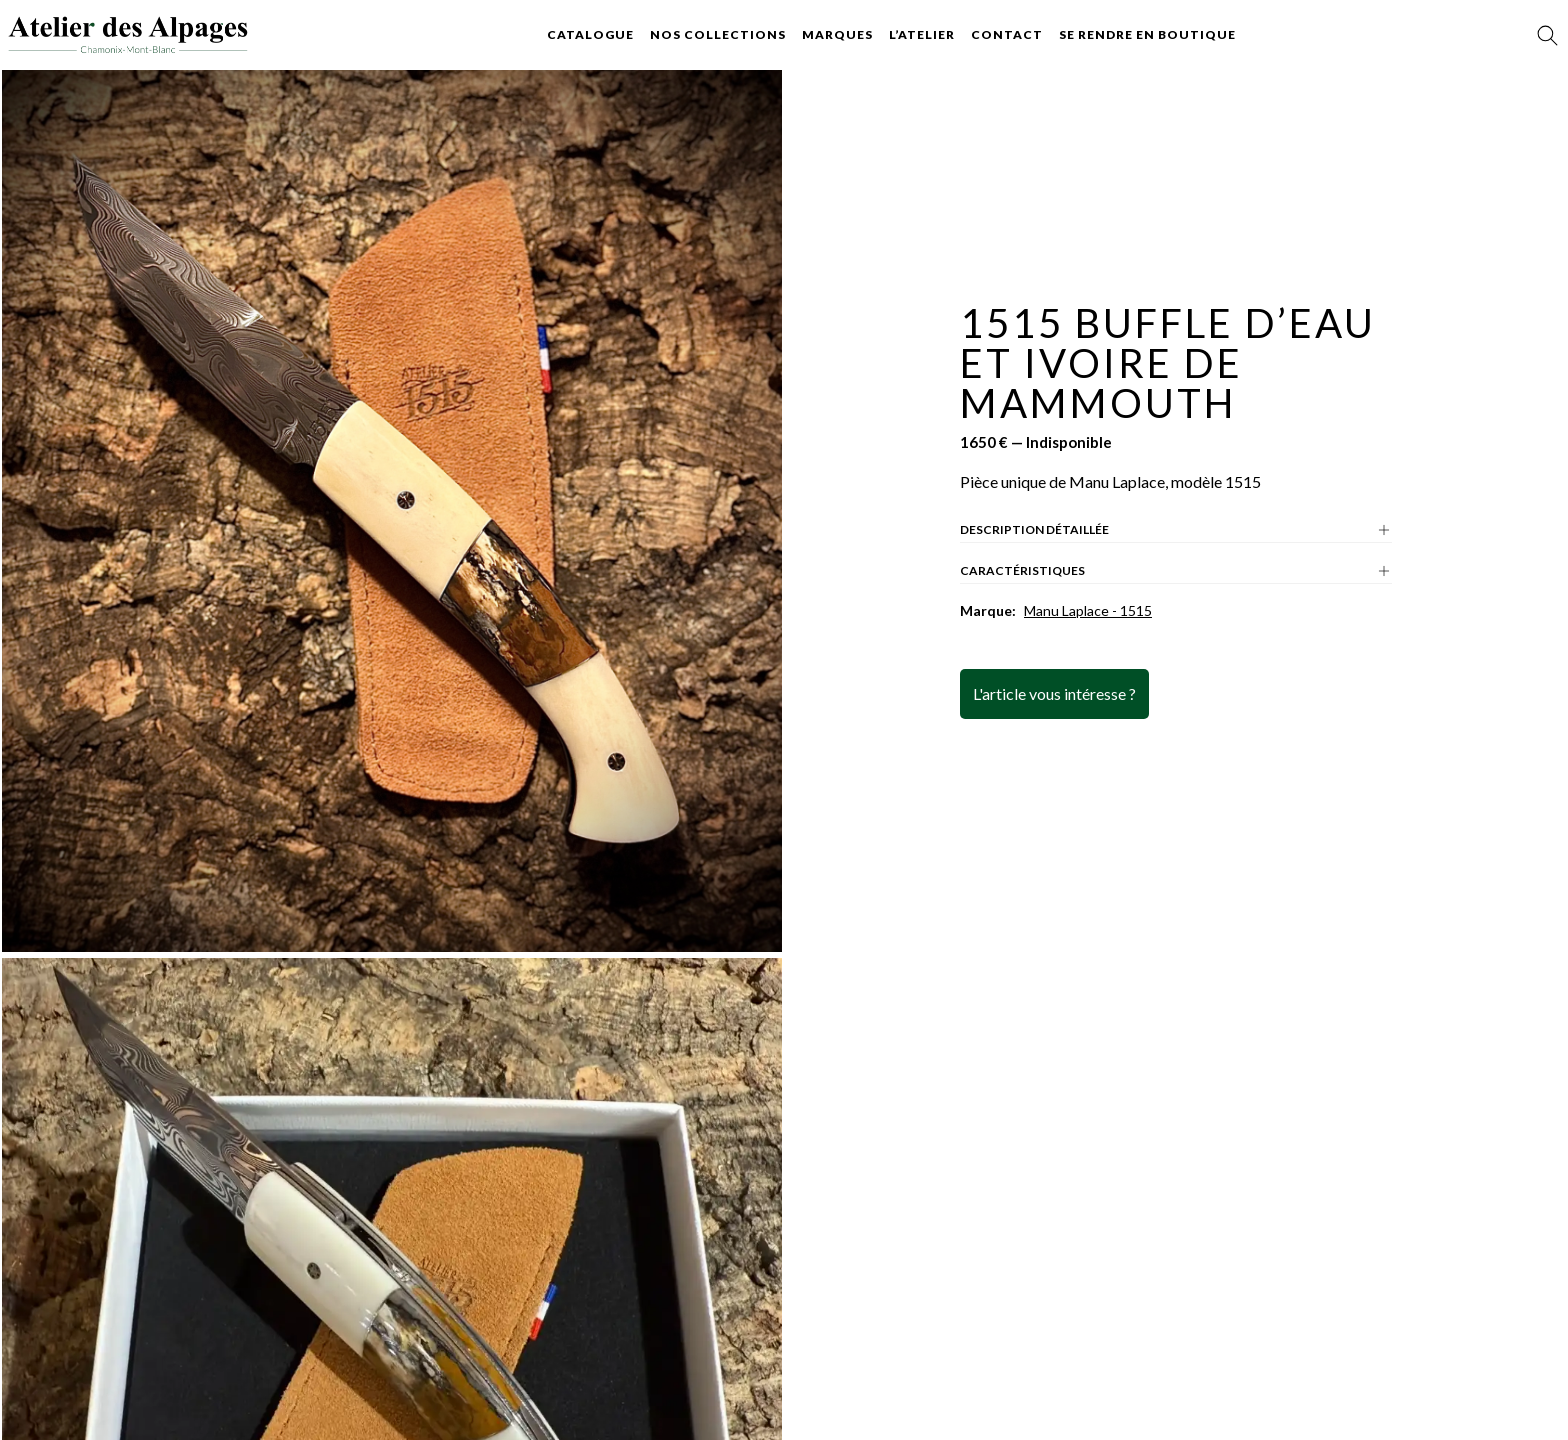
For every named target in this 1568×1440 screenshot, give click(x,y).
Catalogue (590, 34)
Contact (1007, 34)
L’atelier (922, 34)
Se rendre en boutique (1147, 34)
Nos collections (718, 34)
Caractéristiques (1176, 571)
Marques (837, 34)
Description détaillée (1176, 530)
